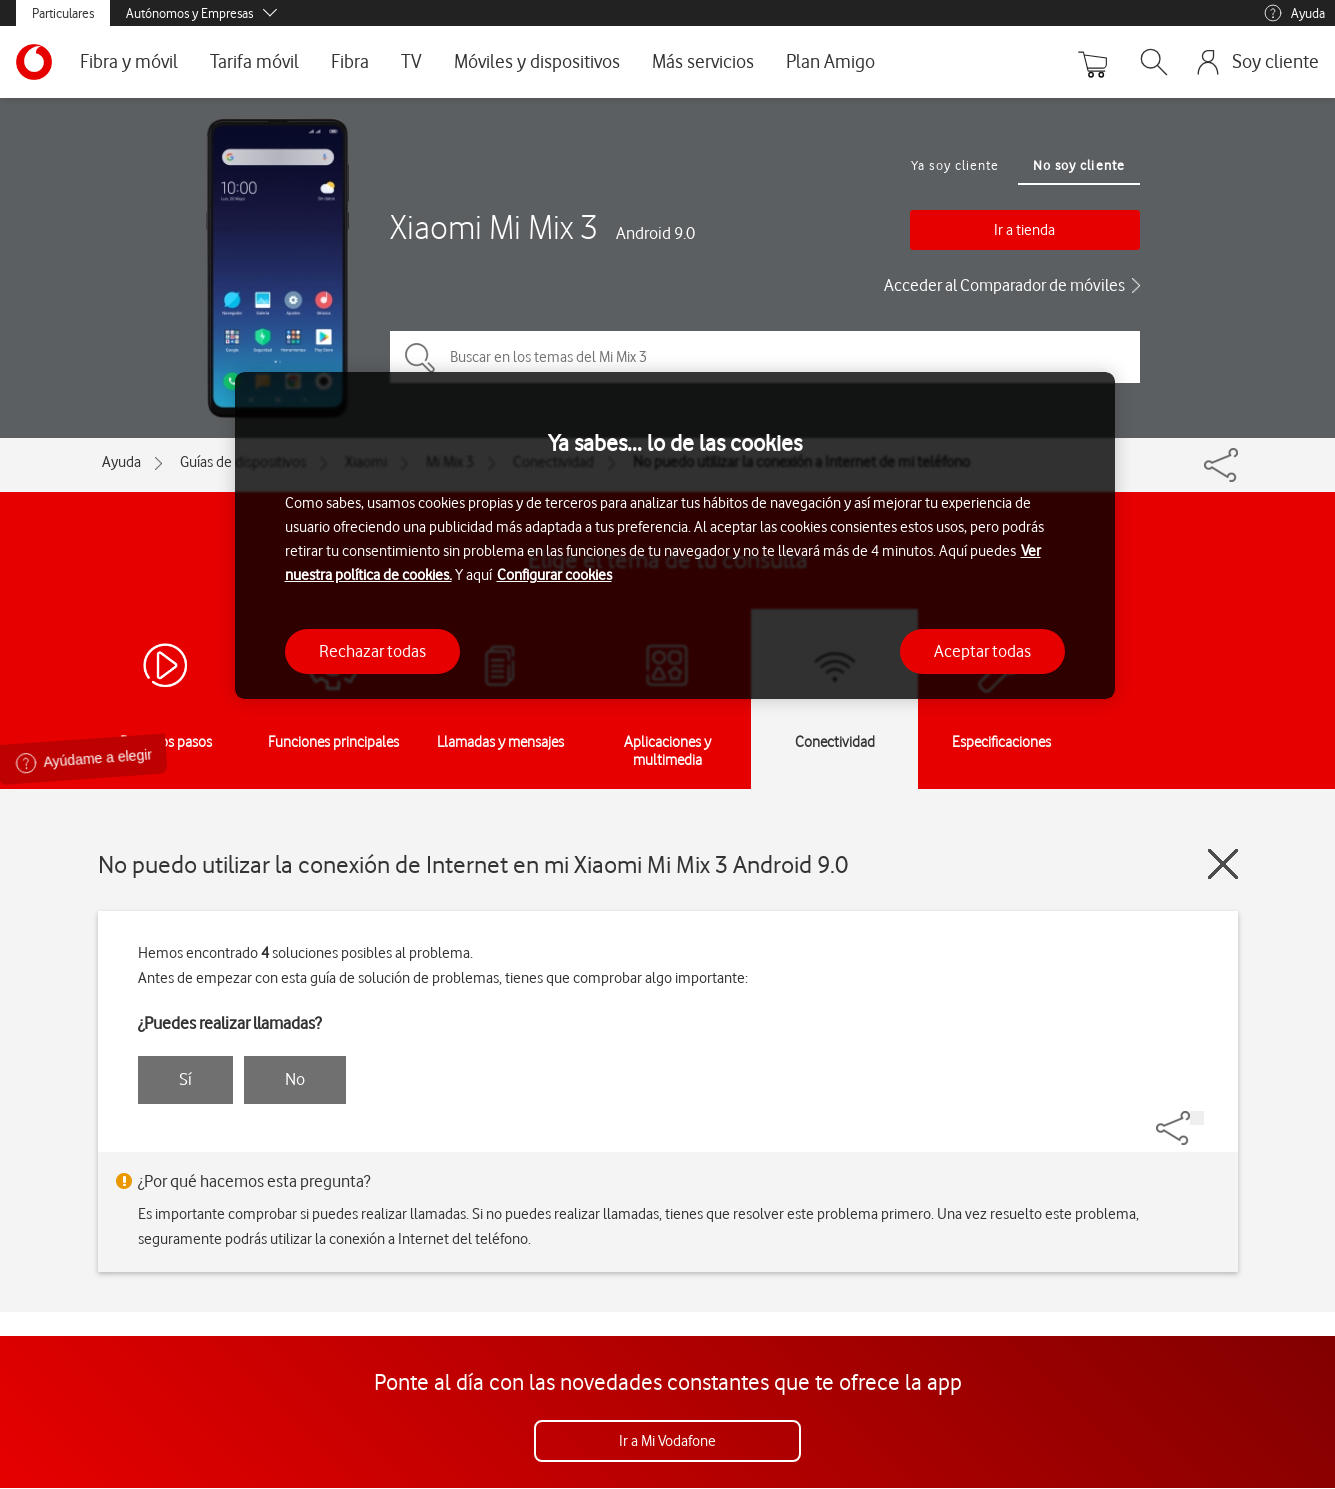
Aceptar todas (982, 651)
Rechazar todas (372, 651)
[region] (675, 535)
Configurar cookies (554, 575)
